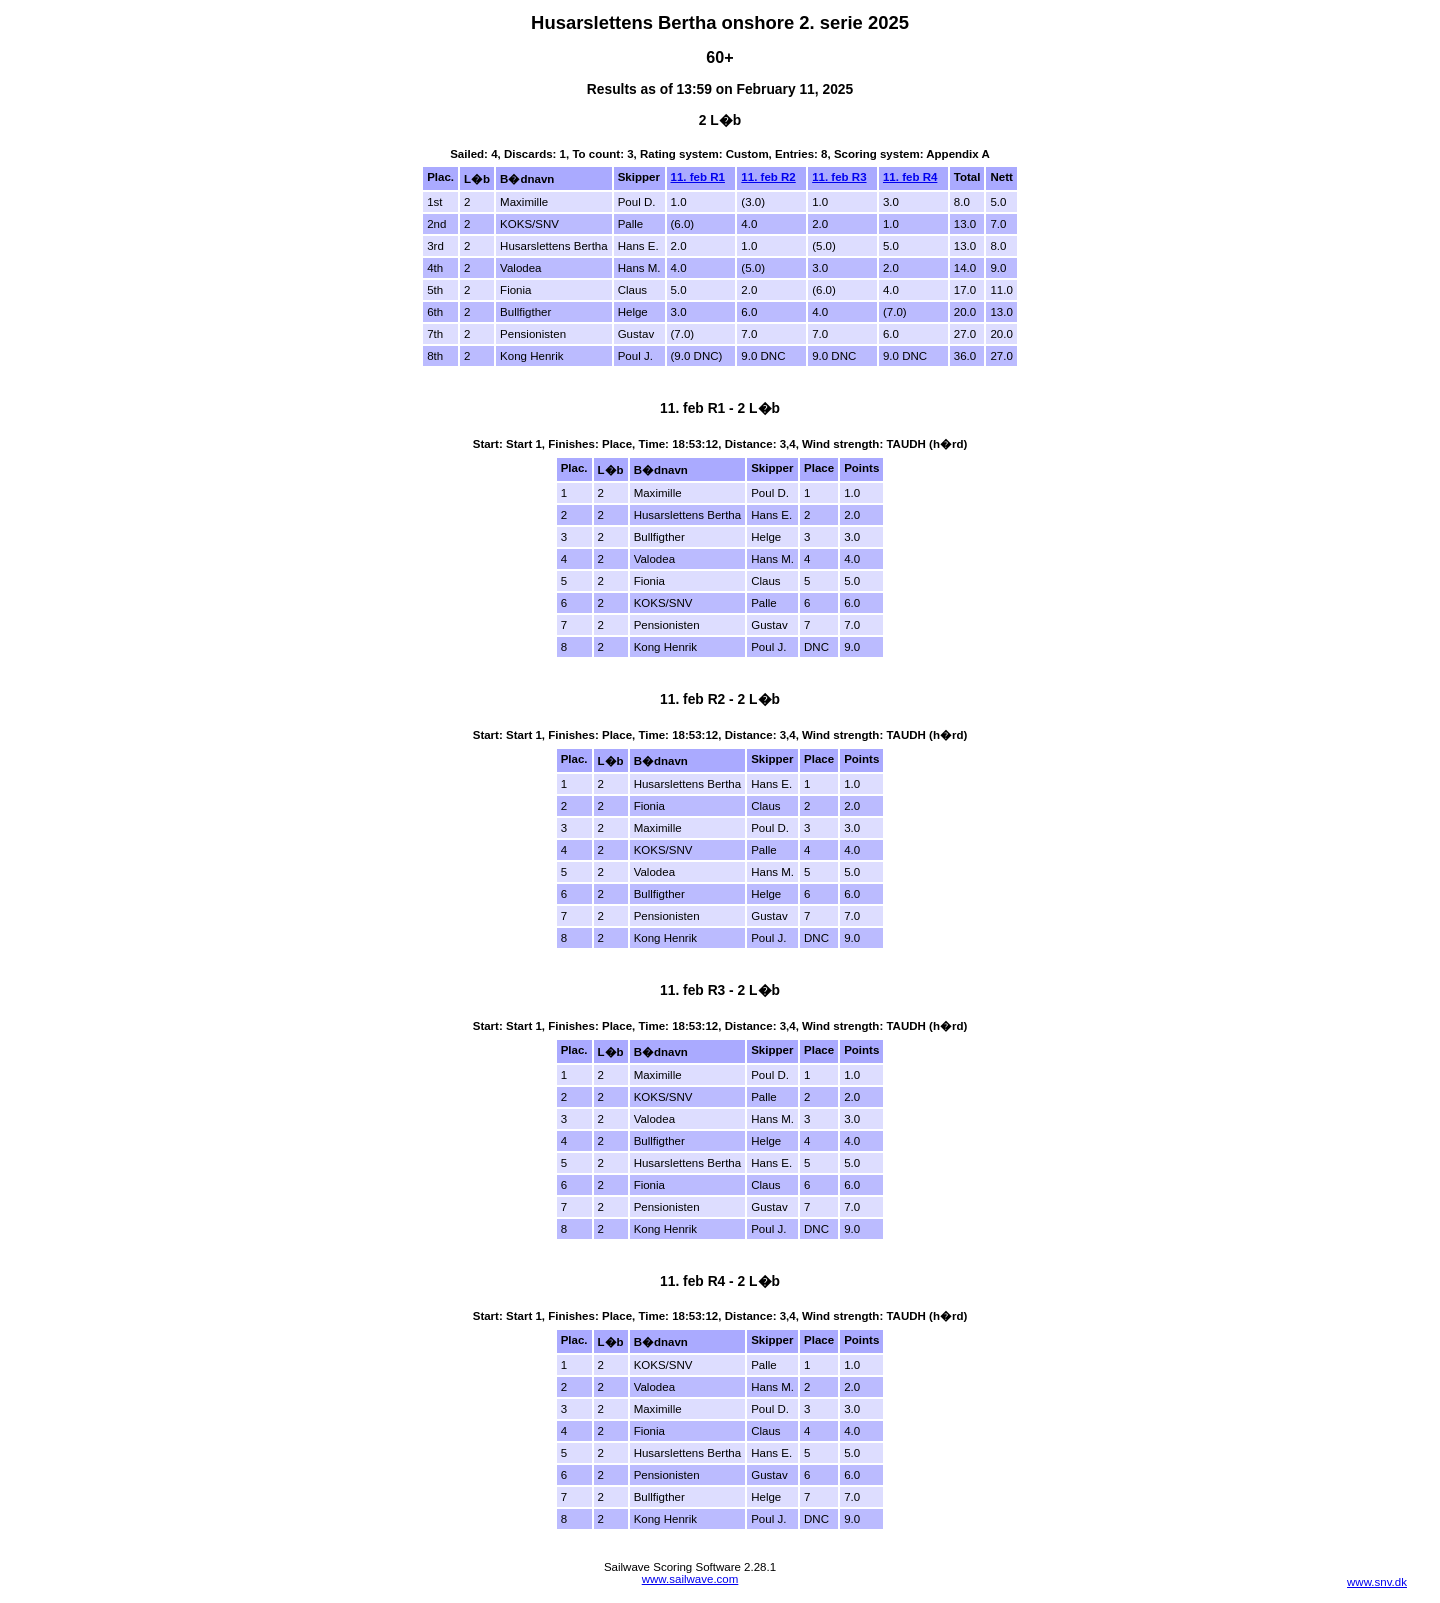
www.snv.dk (1377, 1582)
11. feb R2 (768, 177)
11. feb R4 (910, 177)
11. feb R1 (698, 177)
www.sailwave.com (690, 1579)
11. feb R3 (839, 177)
